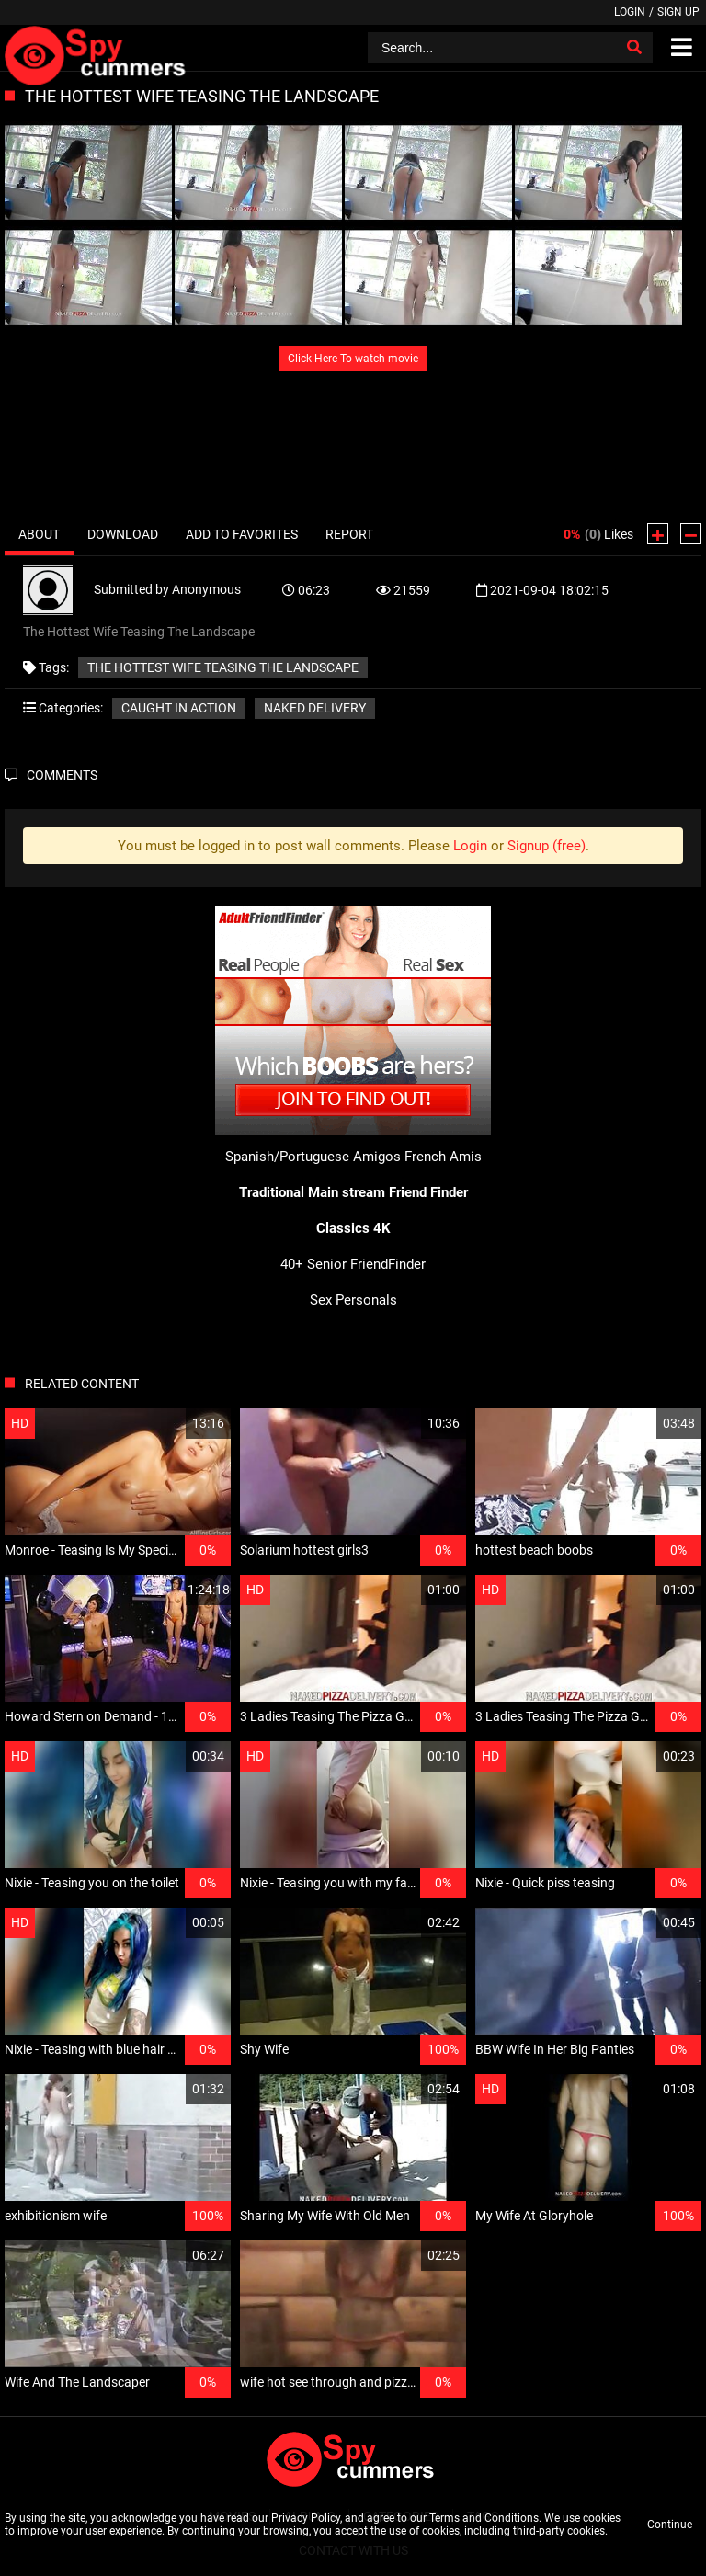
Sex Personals (353, 1300)
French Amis (443, 1156)
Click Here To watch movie (353, 358)
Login (629, 12)
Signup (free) (546, 846)
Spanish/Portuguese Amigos (313, 1156)
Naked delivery (315, 708)
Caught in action (178, 708)
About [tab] (39, 534)
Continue (669, 2524)
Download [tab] (122, 534)
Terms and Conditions (484, 2518)
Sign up (678, 12)
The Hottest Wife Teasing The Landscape (223, 667)
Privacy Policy (305, 2518)
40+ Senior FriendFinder (353, 1264)
